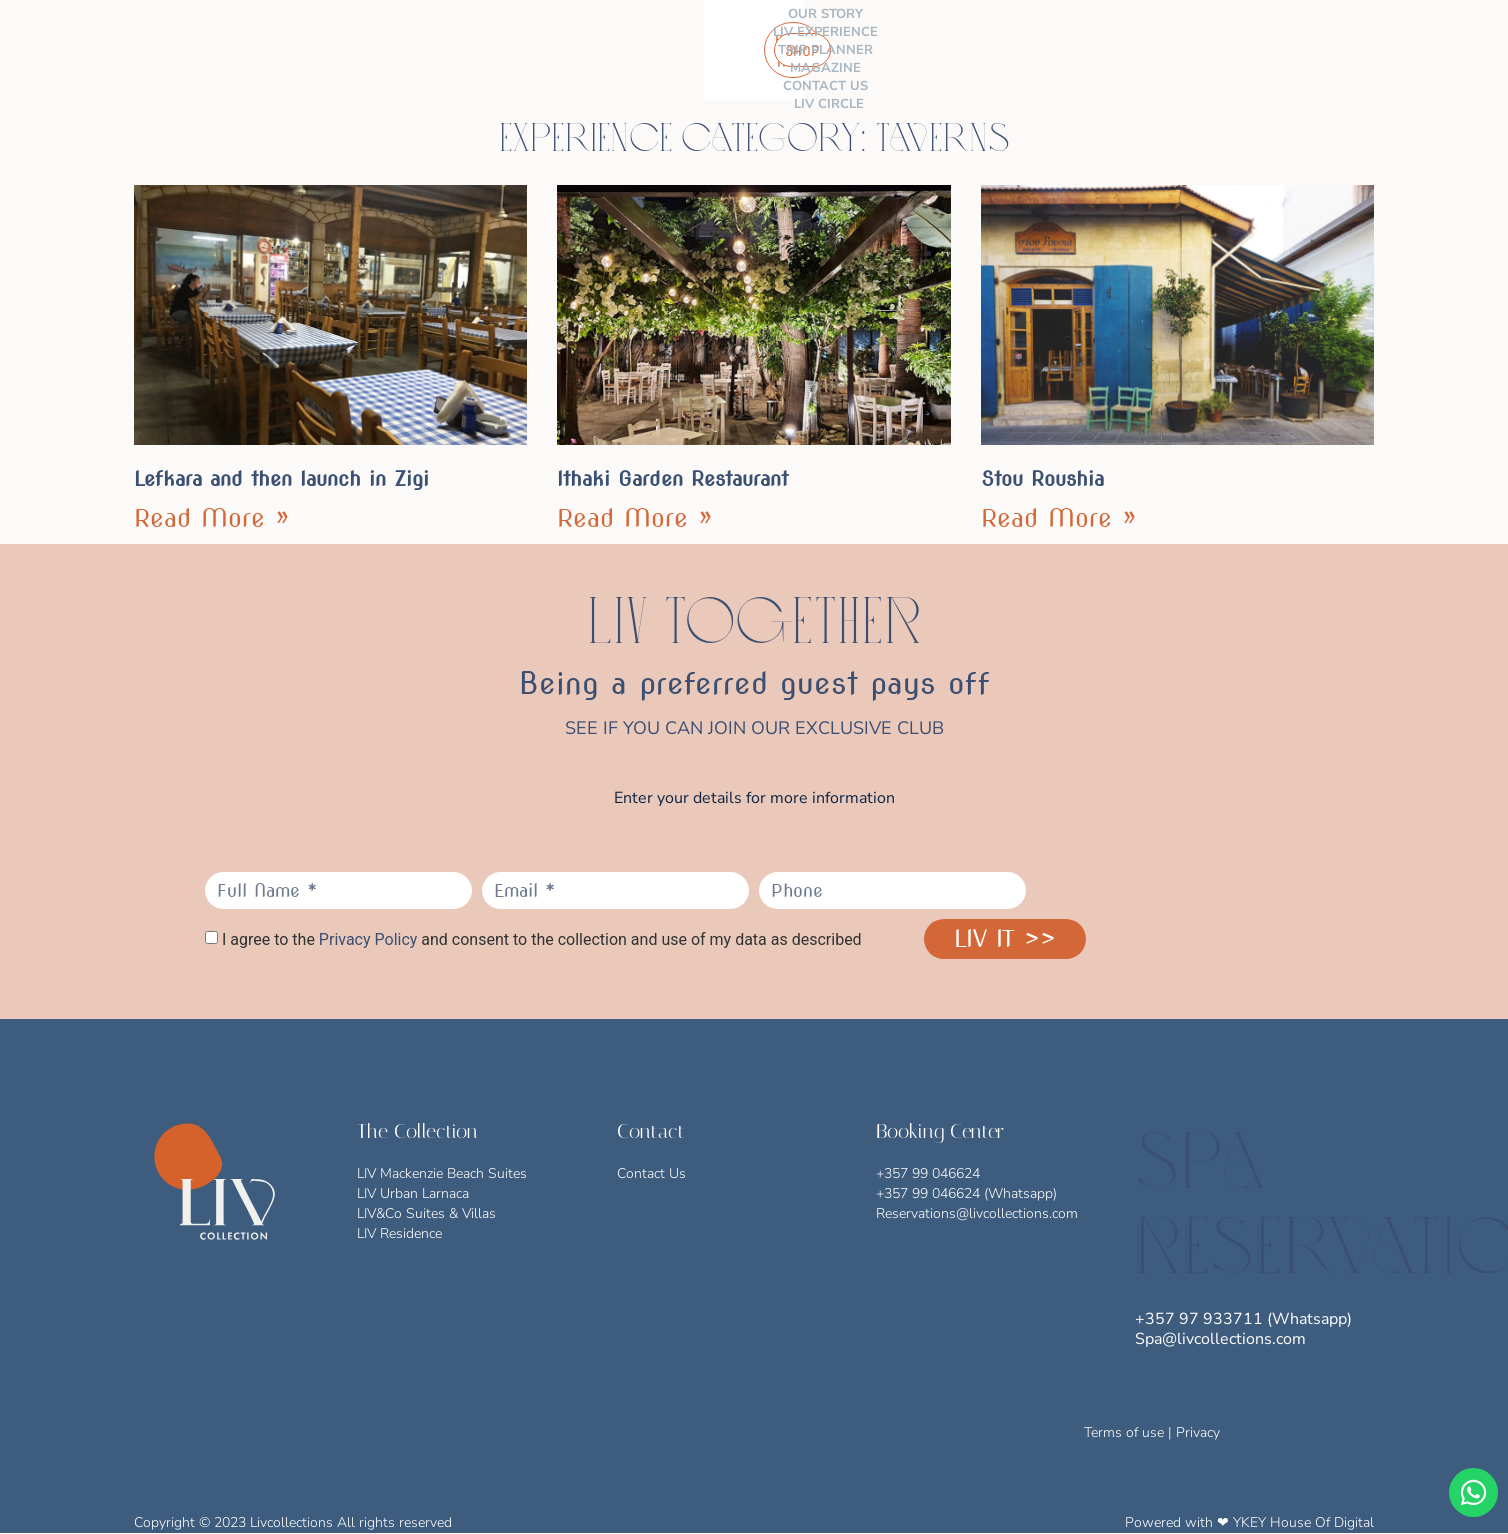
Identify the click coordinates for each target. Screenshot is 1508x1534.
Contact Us (651, 1173)
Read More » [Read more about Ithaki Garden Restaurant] (635, 518)
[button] (1362, 50)
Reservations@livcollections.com (977, 1213)
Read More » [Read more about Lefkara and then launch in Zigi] (212, 518)
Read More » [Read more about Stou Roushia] (1059, 518)
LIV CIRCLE (590, 59)
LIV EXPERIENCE (554, 41)
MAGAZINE (767, 41)
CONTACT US (860, 41)
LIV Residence (399, 1233)
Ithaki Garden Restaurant (672, 479)
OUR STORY (449, 41)
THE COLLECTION (329, 41)
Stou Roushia (1042, 479)
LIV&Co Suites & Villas (426, 1213)
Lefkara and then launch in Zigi (281, 479)
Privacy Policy (368, 939)
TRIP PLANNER (669, 41)
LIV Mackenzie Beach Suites (442, 1173)
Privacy (1198, 1432)
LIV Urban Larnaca (413, 1193)
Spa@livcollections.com (1220, 1339)
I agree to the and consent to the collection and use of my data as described (542, 940)
